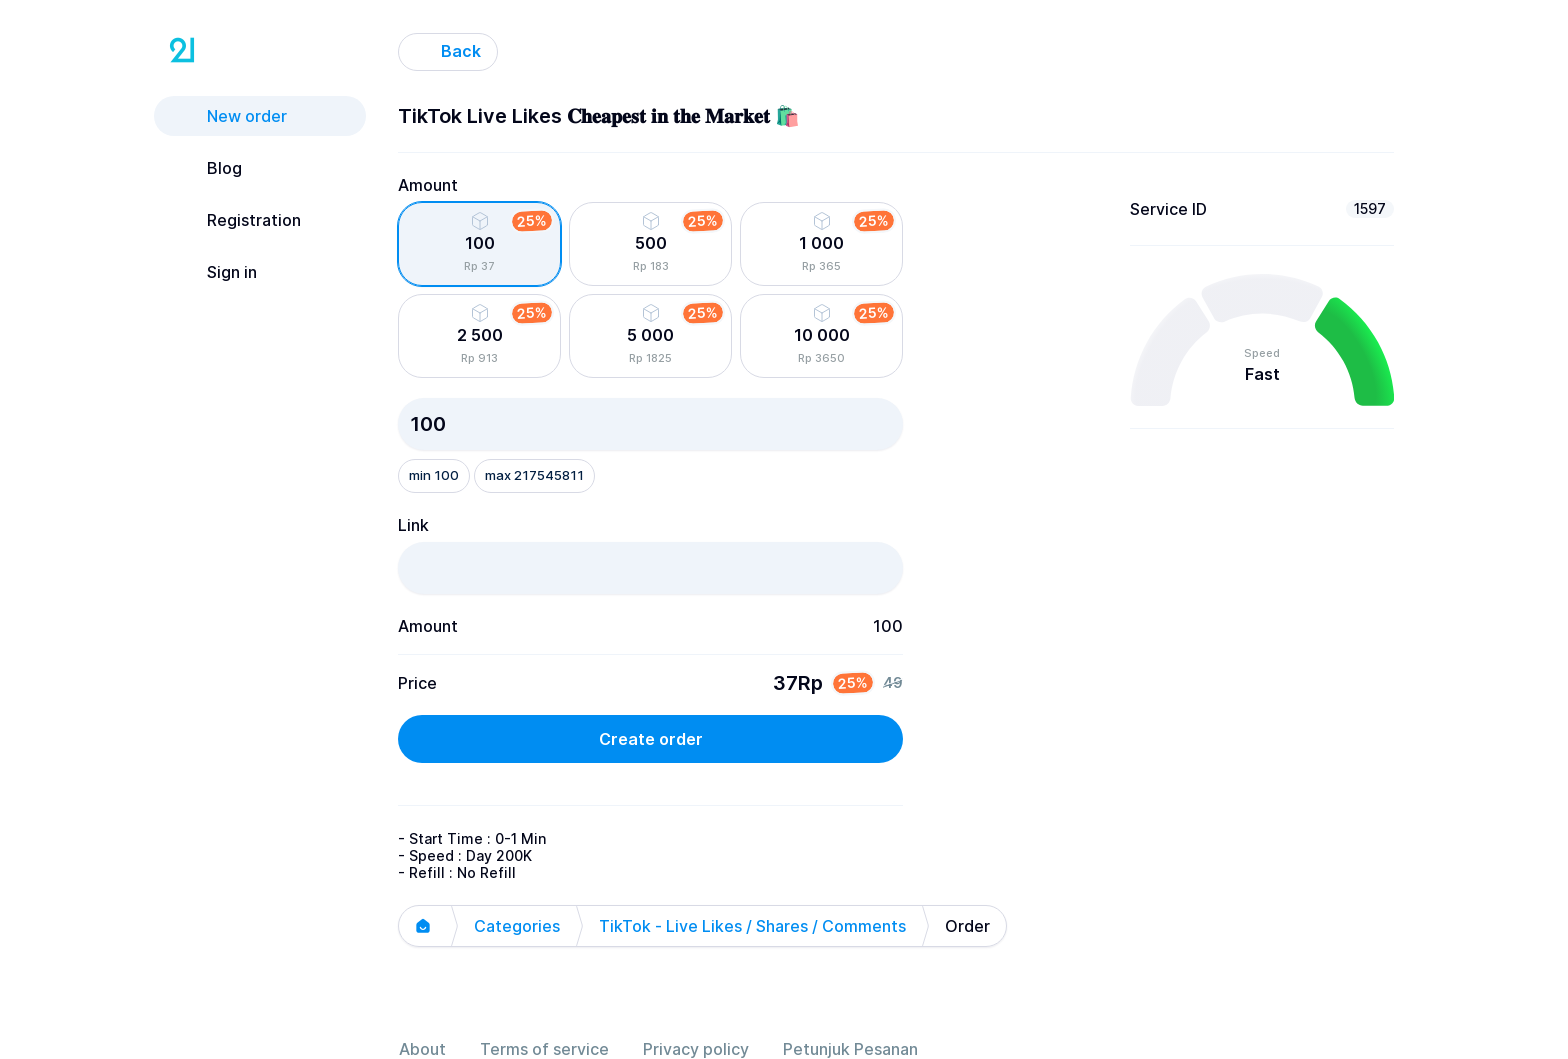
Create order (651, 739)
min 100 (434, 475)
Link (413, 525)
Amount (428, 185)
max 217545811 (534, 475)
